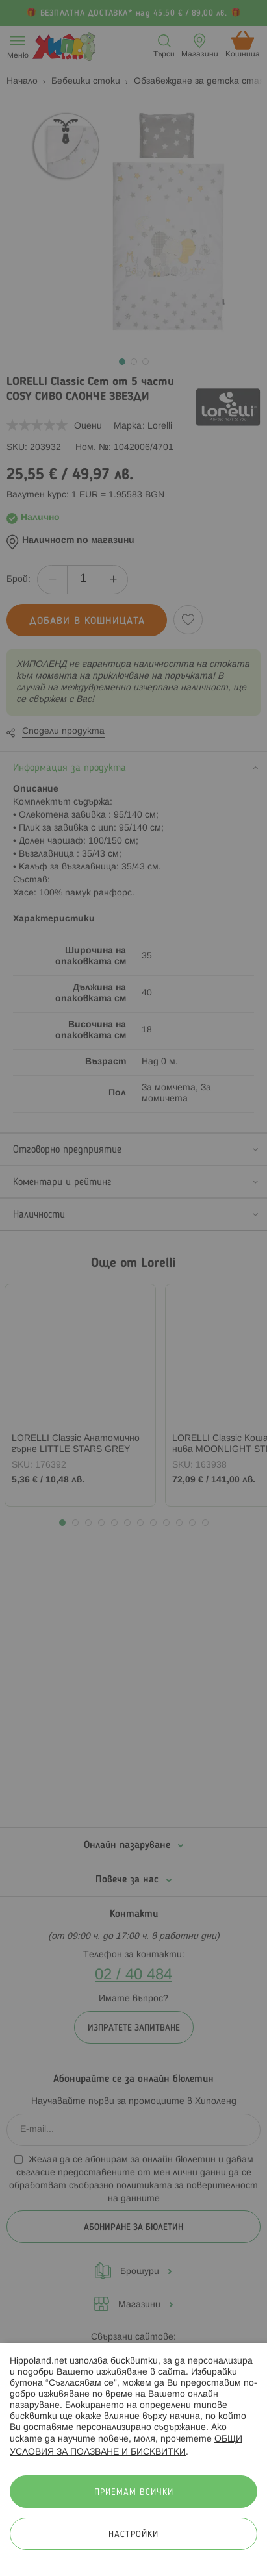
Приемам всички (133, 2492)
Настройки (133, 2535)
